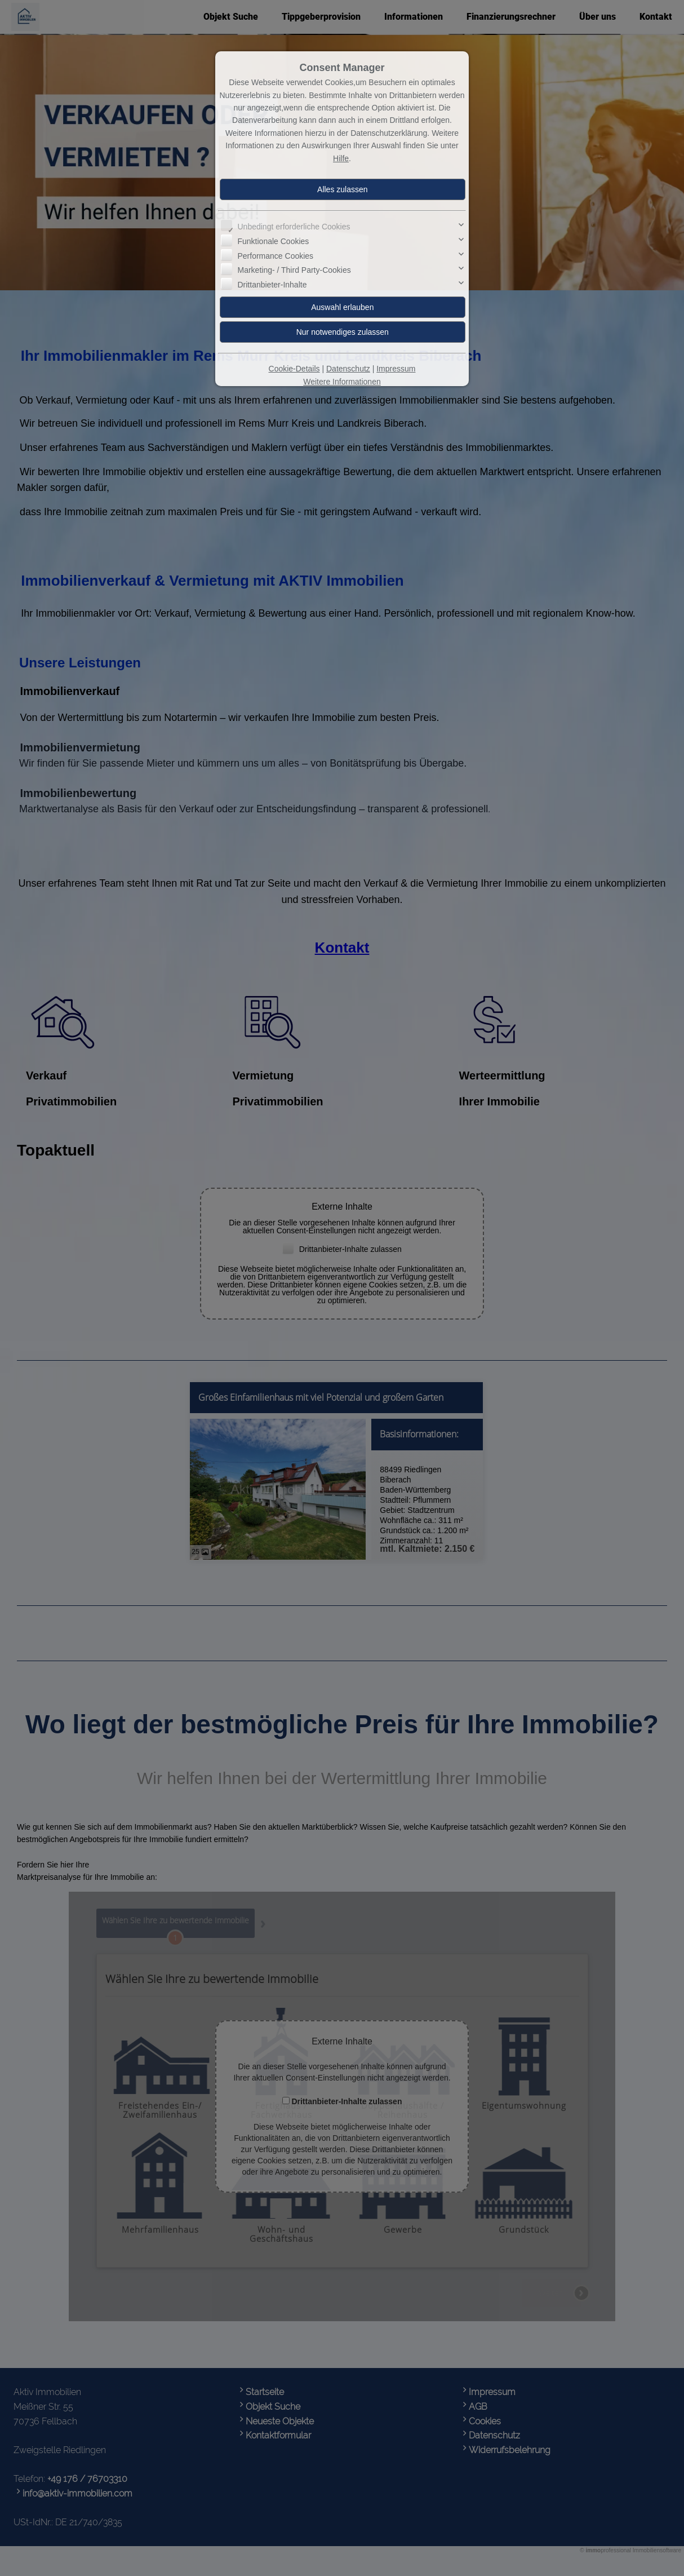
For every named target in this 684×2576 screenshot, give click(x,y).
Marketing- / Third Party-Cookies (293, 270)
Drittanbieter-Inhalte (272, 284)
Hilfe (341, 158)
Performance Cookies (275, 255)
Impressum (395, 368)
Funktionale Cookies (273, 240)
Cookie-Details (294, 368)
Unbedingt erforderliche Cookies (293, 226)
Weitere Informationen (341, 381)
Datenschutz (348, 368)
